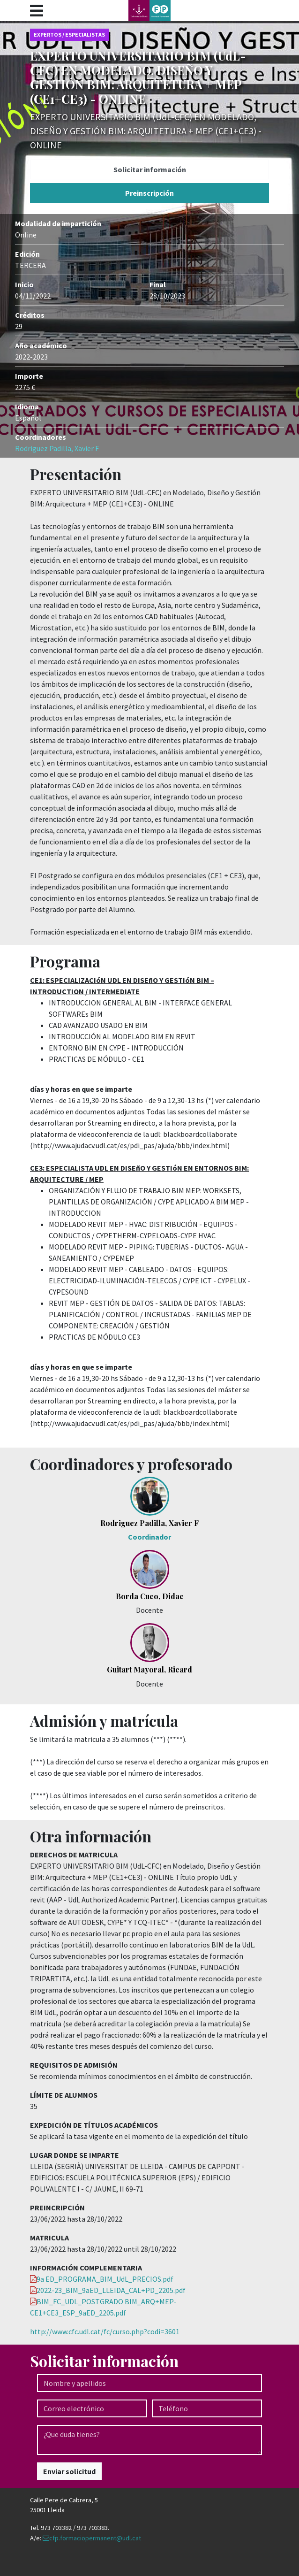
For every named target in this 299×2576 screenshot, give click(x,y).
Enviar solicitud (69, 2471)
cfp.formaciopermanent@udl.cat (95, 2538)
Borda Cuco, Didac (150, 1596)
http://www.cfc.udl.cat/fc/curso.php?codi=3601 (104, 2331)
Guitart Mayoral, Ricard (149, 1669)
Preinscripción (149, 193)
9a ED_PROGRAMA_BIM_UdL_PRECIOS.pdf (105, 2279)
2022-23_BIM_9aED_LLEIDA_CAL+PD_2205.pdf (111, 2290)
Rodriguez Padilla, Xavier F (57, 448)
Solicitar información (149, 169)
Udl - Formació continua (149, 10)
